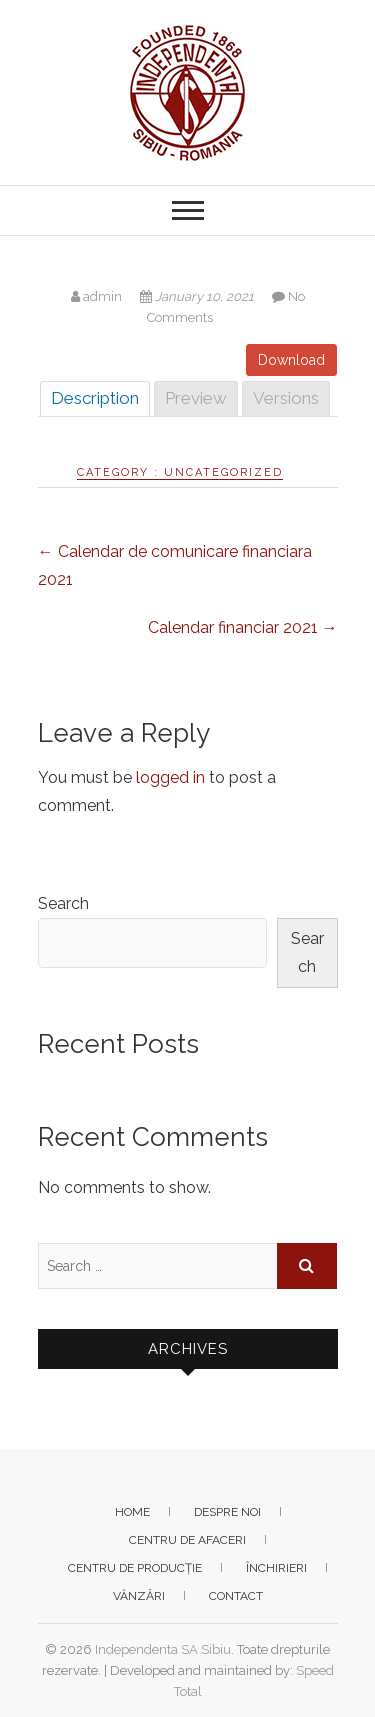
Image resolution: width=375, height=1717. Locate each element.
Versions (286, 398)
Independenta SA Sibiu (163, 1649)
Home (132, 1512)
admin (98, 296)
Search (63, 903)
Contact (236, 1596)
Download (291, 360)
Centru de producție (135, 1568)
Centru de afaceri (187, 1540)
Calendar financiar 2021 (243, 627)
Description (95, 398)
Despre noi (227, 1512)
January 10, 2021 (198, 296)
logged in (170, 777)
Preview (196, 398)
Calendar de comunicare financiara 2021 (175, 565)
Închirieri (276, 1568)
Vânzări (139, 1596)
